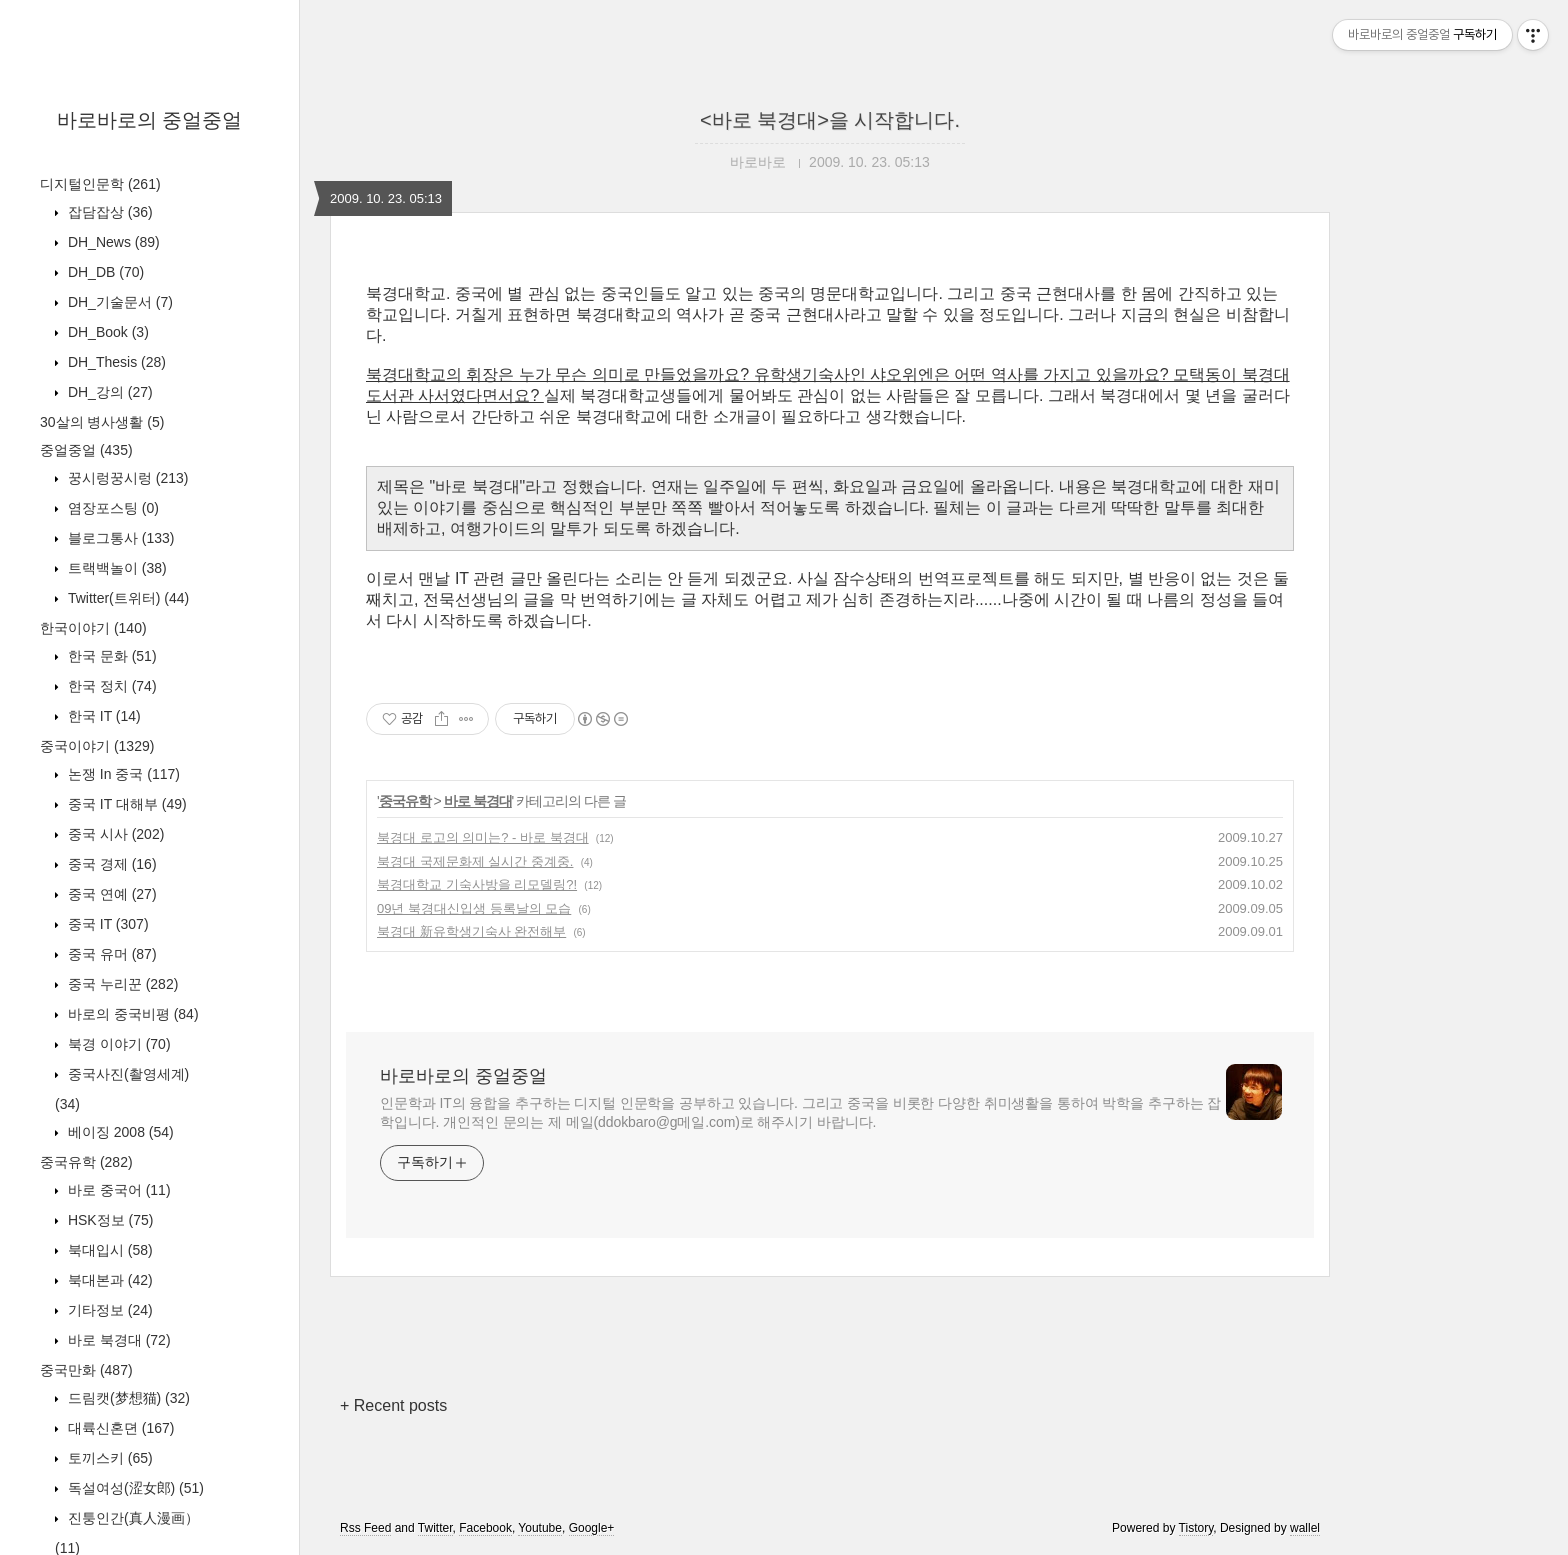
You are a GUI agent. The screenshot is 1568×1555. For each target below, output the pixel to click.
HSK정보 (108, 1220)
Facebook (485, 1528)
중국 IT (106, 924)
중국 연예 (110, 894)
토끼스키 (108, 1458)
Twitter (435, 1528)
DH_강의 (108, 392)
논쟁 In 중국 (122, 774)
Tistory (1196, 1528)
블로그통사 (119, 538)
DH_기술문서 (118, 302)
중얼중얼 (86, 450)
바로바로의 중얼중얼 (150, 120)
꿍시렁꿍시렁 (126, 478)
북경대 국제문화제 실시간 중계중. (475, 861)
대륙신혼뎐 (119, 1428)
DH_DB (104, 272)
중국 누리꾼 (121, 984)
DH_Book (106, 332)
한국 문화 (110, 656)
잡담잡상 (108, 212)
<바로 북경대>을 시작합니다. (830, 120)
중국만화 (86, 1370)
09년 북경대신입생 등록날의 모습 (474, 908)
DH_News (112, 242)
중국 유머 (110, 954)
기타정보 (108, 1310)
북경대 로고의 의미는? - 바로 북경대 (483, 837)
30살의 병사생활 (102, 422)
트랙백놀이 (115, 568)
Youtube (540, 1528)
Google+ (592, 1528)
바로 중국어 (117, 1190)
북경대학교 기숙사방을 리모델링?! (477, 884)
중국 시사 (114, 834)
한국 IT (102, 716)
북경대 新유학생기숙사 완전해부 (471, 931)
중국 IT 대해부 (125, 804)
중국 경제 (110, 864)
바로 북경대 (117, 1340)
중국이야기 (97, 746)
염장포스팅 (111, 508)
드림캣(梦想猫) (127, 1398)
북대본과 (108, 1280)
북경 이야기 (117, 1044)
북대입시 (108, 1250)
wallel (1305, 1528)
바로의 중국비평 (131, 1014)
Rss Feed (365, 1528)
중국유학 (86, 1162)
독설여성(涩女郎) (134, 1488)
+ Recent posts (393, 1405)
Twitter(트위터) (126, 598)
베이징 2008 (119, 1132)
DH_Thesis (115, 362)
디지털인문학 (100, 184)
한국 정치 (110, 686)
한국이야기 (93, 628)
